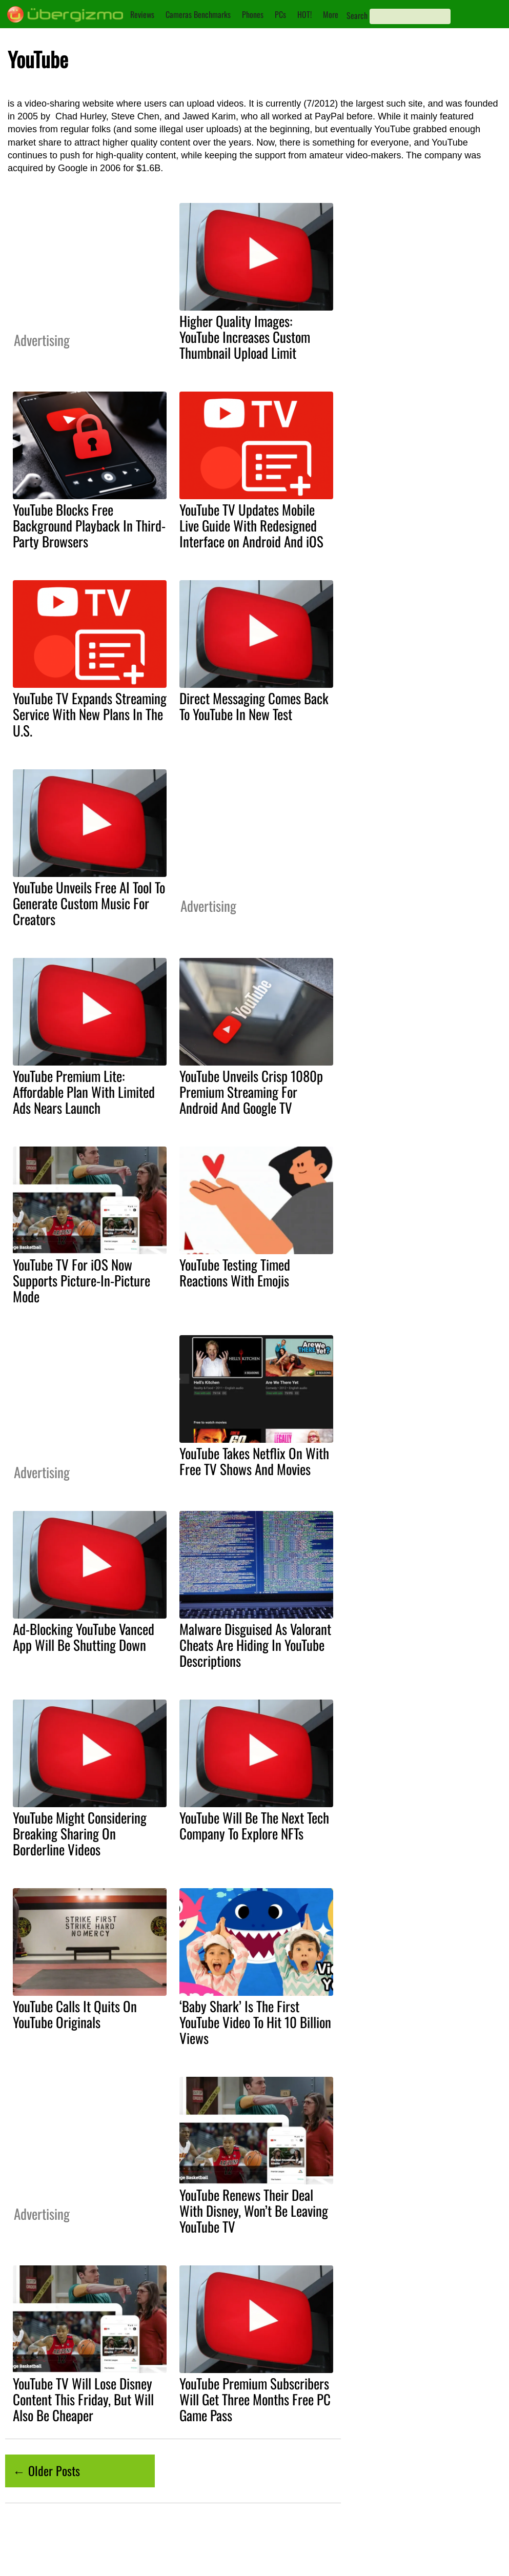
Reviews (142, 14)
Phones (252, 14)
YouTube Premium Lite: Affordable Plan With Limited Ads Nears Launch (84, 1092)
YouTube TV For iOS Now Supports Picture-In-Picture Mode (81, 1280)
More (330, 14)
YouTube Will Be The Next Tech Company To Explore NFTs (254, 1825)
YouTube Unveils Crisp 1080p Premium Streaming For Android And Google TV (251, 1092)
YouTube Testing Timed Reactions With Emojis (234, 1272)
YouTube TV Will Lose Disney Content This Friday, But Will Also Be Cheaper (83, 2399)
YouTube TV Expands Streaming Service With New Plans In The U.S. (90, 714)
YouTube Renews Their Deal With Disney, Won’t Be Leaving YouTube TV (253, 2210)
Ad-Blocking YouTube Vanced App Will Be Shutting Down (83, 1637)
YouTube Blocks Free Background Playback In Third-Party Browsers (89, 525)
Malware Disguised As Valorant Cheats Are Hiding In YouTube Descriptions (255, 1645)
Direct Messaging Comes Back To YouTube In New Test (254, 706)
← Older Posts (46, 2470)
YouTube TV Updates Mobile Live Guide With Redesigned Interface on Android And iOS (251, 525)
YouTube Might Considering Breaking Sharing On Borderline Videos (80, 1833)
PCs (280, 14)
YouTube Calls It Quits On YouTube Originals (75, 2014)
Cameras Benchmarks (198, 14)
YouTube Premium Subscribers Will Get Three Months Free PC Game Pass (255, 2399)
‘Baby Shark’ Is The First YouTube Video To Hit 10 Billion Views (255, 2022)
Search (357, 15)
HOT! (304, 14)
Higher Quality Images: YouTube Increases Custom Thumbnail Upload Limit (244, 337)
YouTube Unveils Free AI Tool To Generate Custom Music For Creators (89, 903)
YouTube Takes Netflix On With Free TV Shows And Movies (254, 1461)
